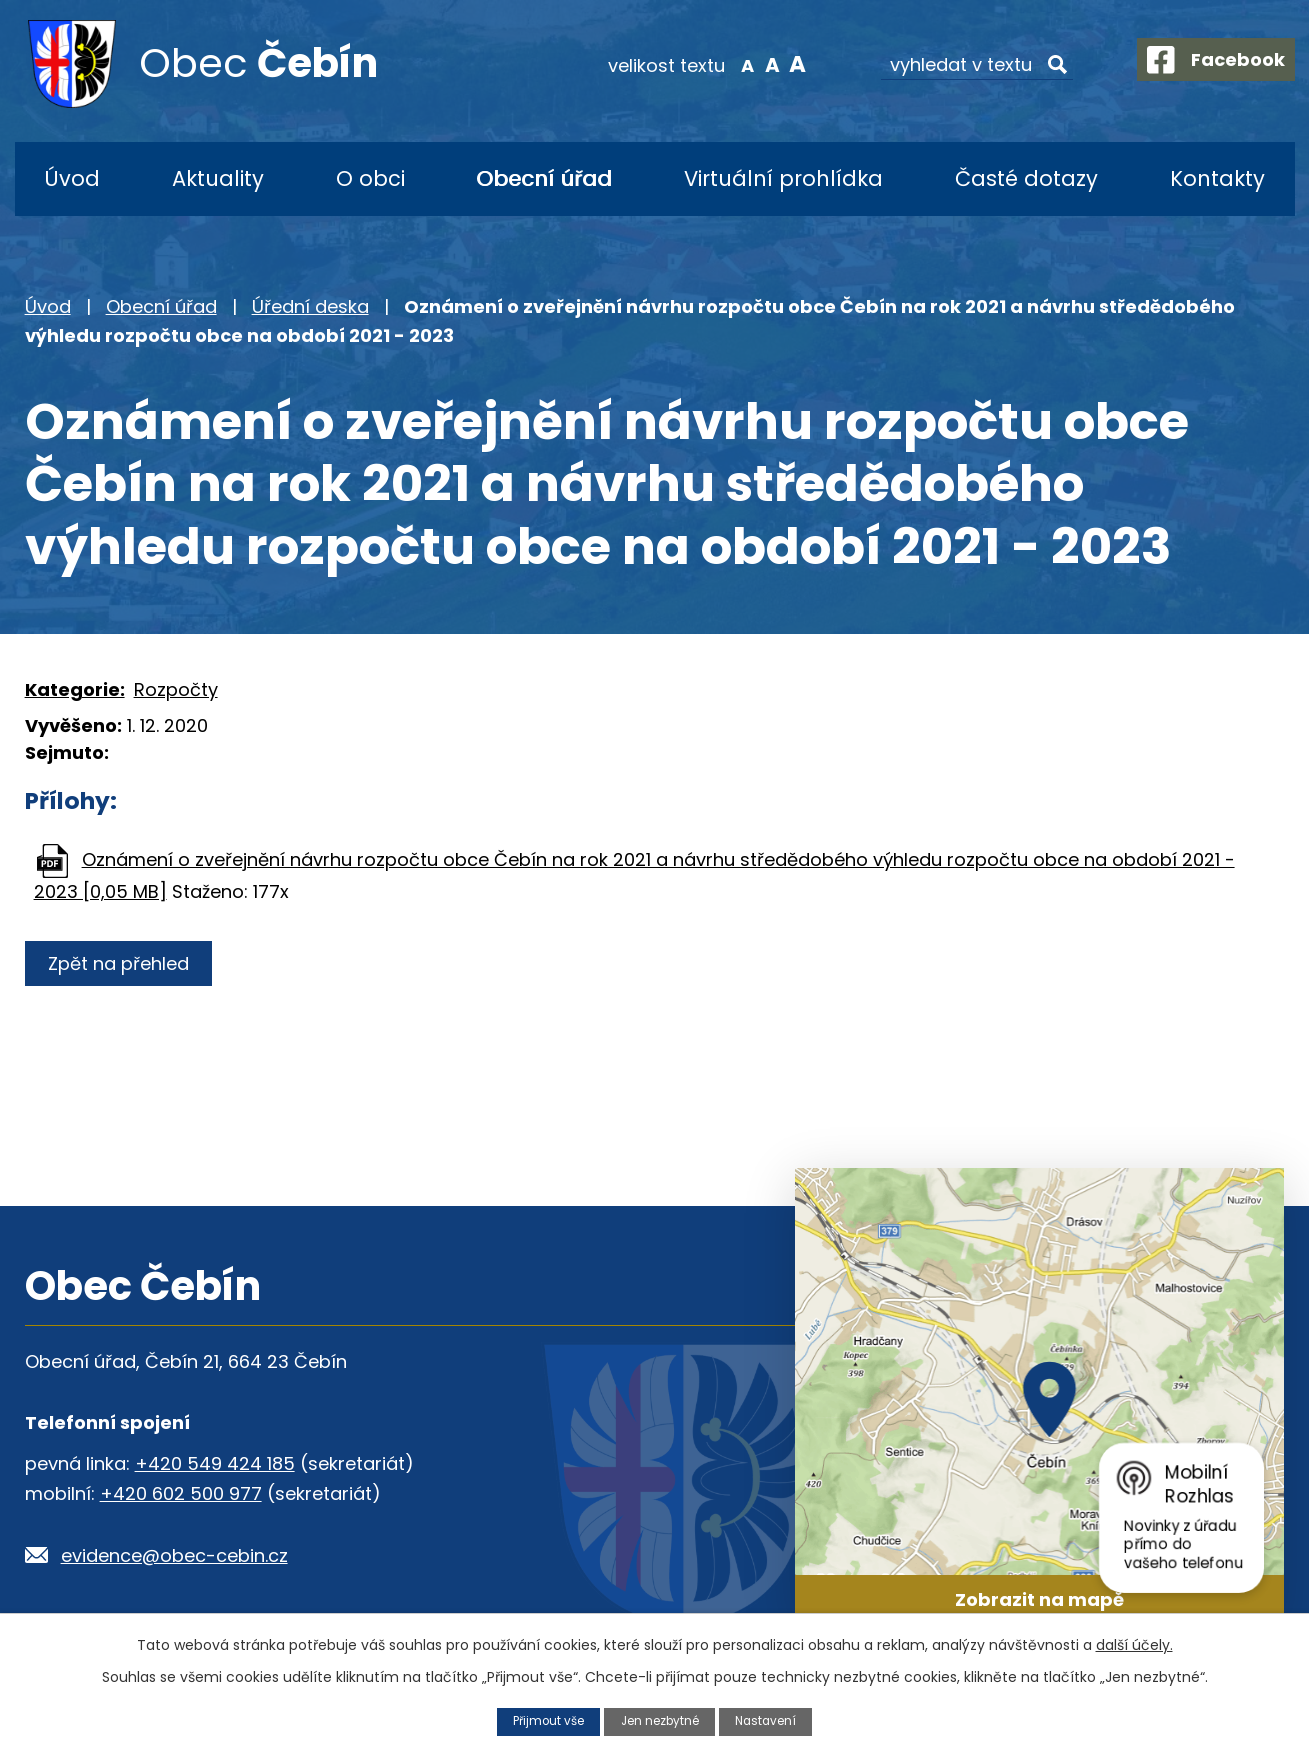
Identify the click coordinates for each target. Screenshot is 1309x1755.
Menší (729, 64)
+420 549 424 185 (215, 1463)
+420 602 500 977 (181, 1493)
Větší (780, 64)
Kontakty (1217, 178)
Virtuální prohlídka (783, 178)
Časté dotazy (1026, 178)
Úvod (72, 178)
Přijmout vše (542, 1720)
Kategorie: (75, 689)
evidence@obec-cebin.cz (174, 1555)
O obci (370, 178)
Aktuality (218, 178)
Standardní (755, 64)
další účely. (1134, 1644)
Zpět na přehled (122, 963)
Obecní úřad (544, 178)
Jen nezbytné (660, 1720)
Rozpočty (176, 689)
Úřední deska (310, 306)
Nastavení (773, 1720)
